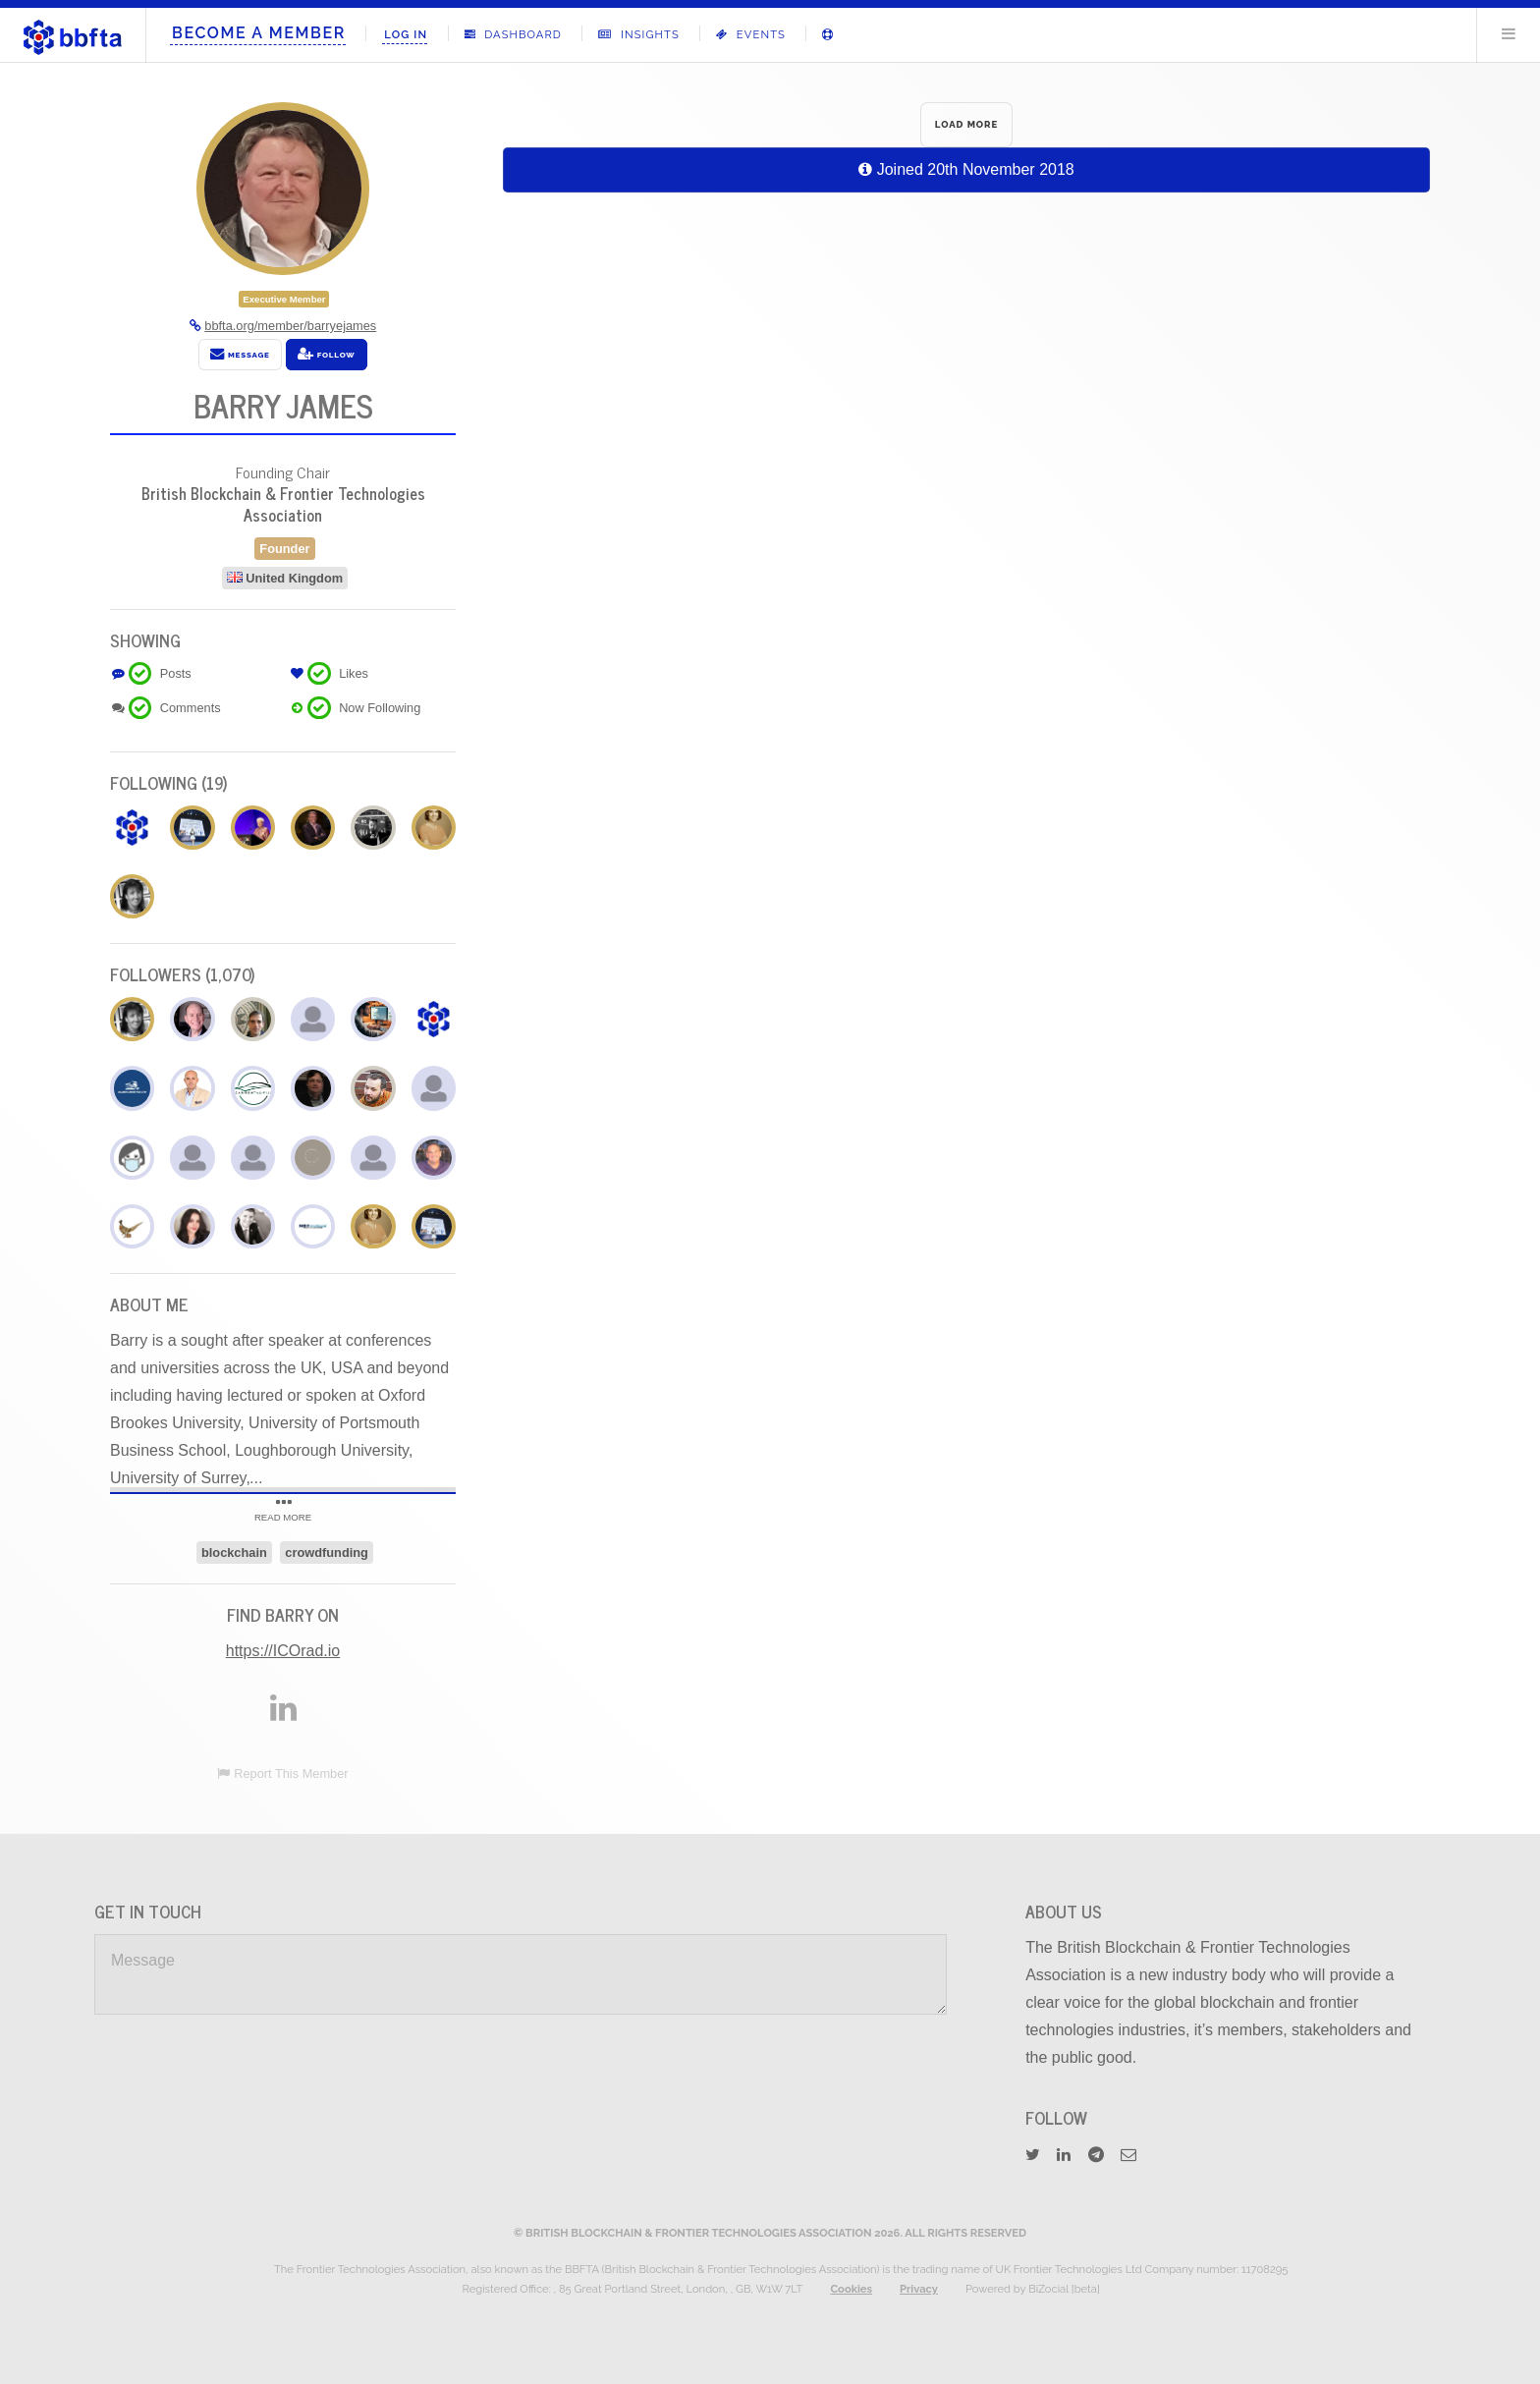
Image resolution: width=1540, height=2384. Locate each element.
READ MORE (282, 1512)
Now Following (379, 707)
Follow (326, 353)
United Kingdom (294, 578)
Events (751, 34)
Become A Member (259, 33)
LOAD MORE (966, 124)
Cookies (851, 2289)
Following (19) (169, 782)
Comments (190, 707)
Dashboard (513, 34)
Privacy (919, 2289)
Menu (1508, 33)
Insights (638, 34)
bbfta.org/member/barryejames (290, 325)
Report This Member (291, 1773)
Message (239, 353)
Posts (176, 673)
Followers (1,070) (182, 974)
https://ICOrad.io (283, 1650)
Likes (353, 673)
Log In (405, 34)
